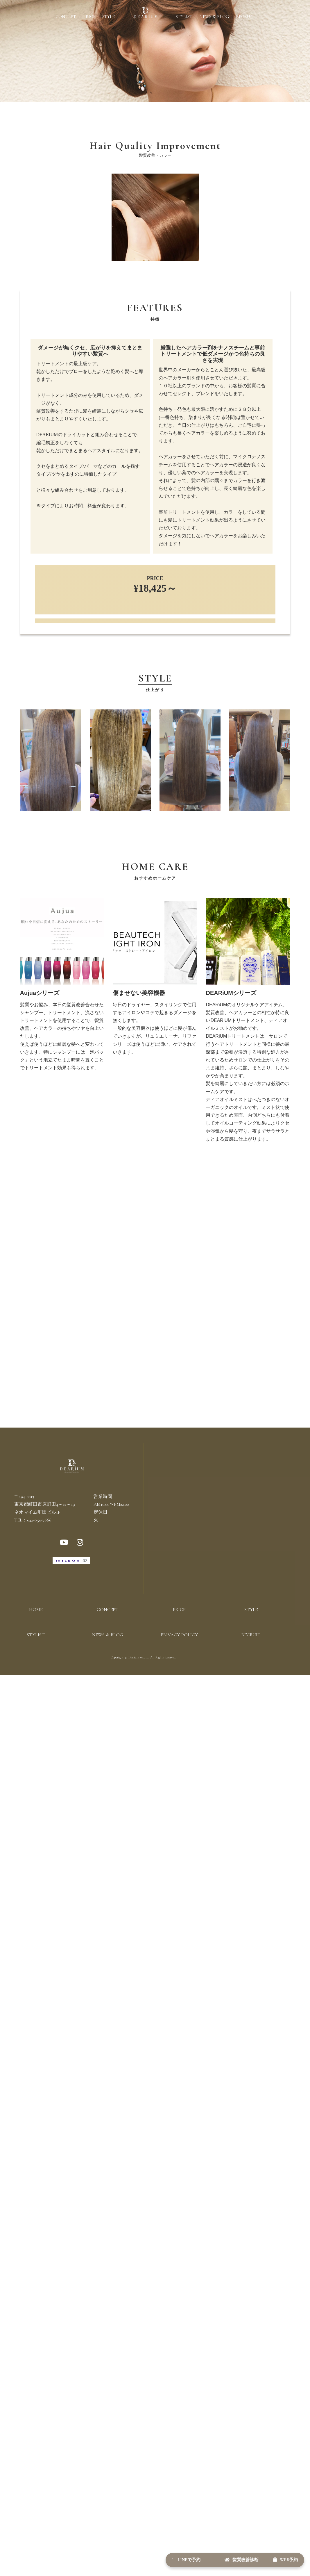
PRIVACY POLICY (179, 1658)
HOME (35, 1633)
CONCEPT (65, 16)
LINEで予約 (156, 2557)
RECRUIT (245, 16)
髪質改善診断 (223, 2557)
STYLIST (184, 16)
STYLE (108, 16)
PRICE (89, 16)
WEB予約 (279, 2557)
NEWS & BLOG (214, 16)
